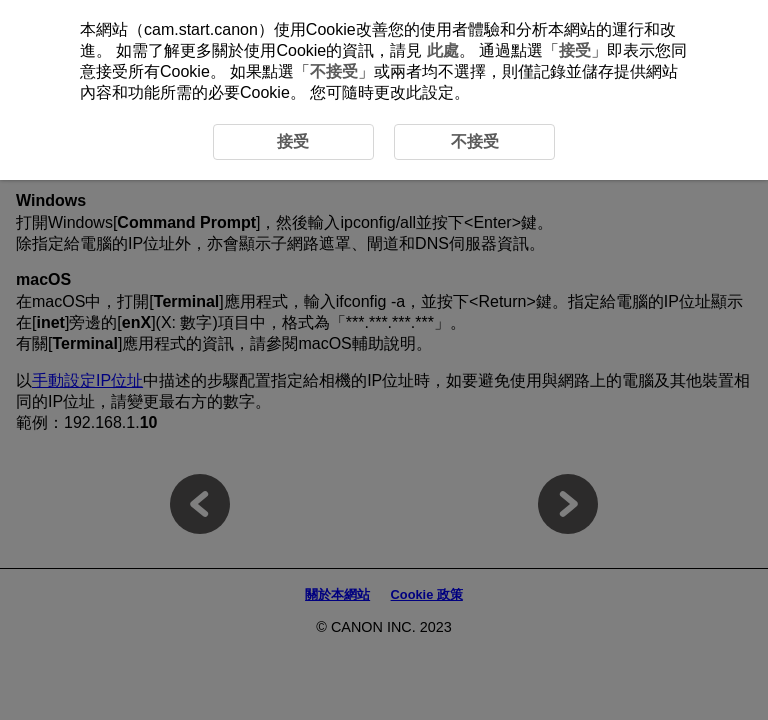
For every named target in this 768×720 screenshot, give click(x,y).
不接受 (334, 71)
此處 (443, 50)
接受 (575, 50)
